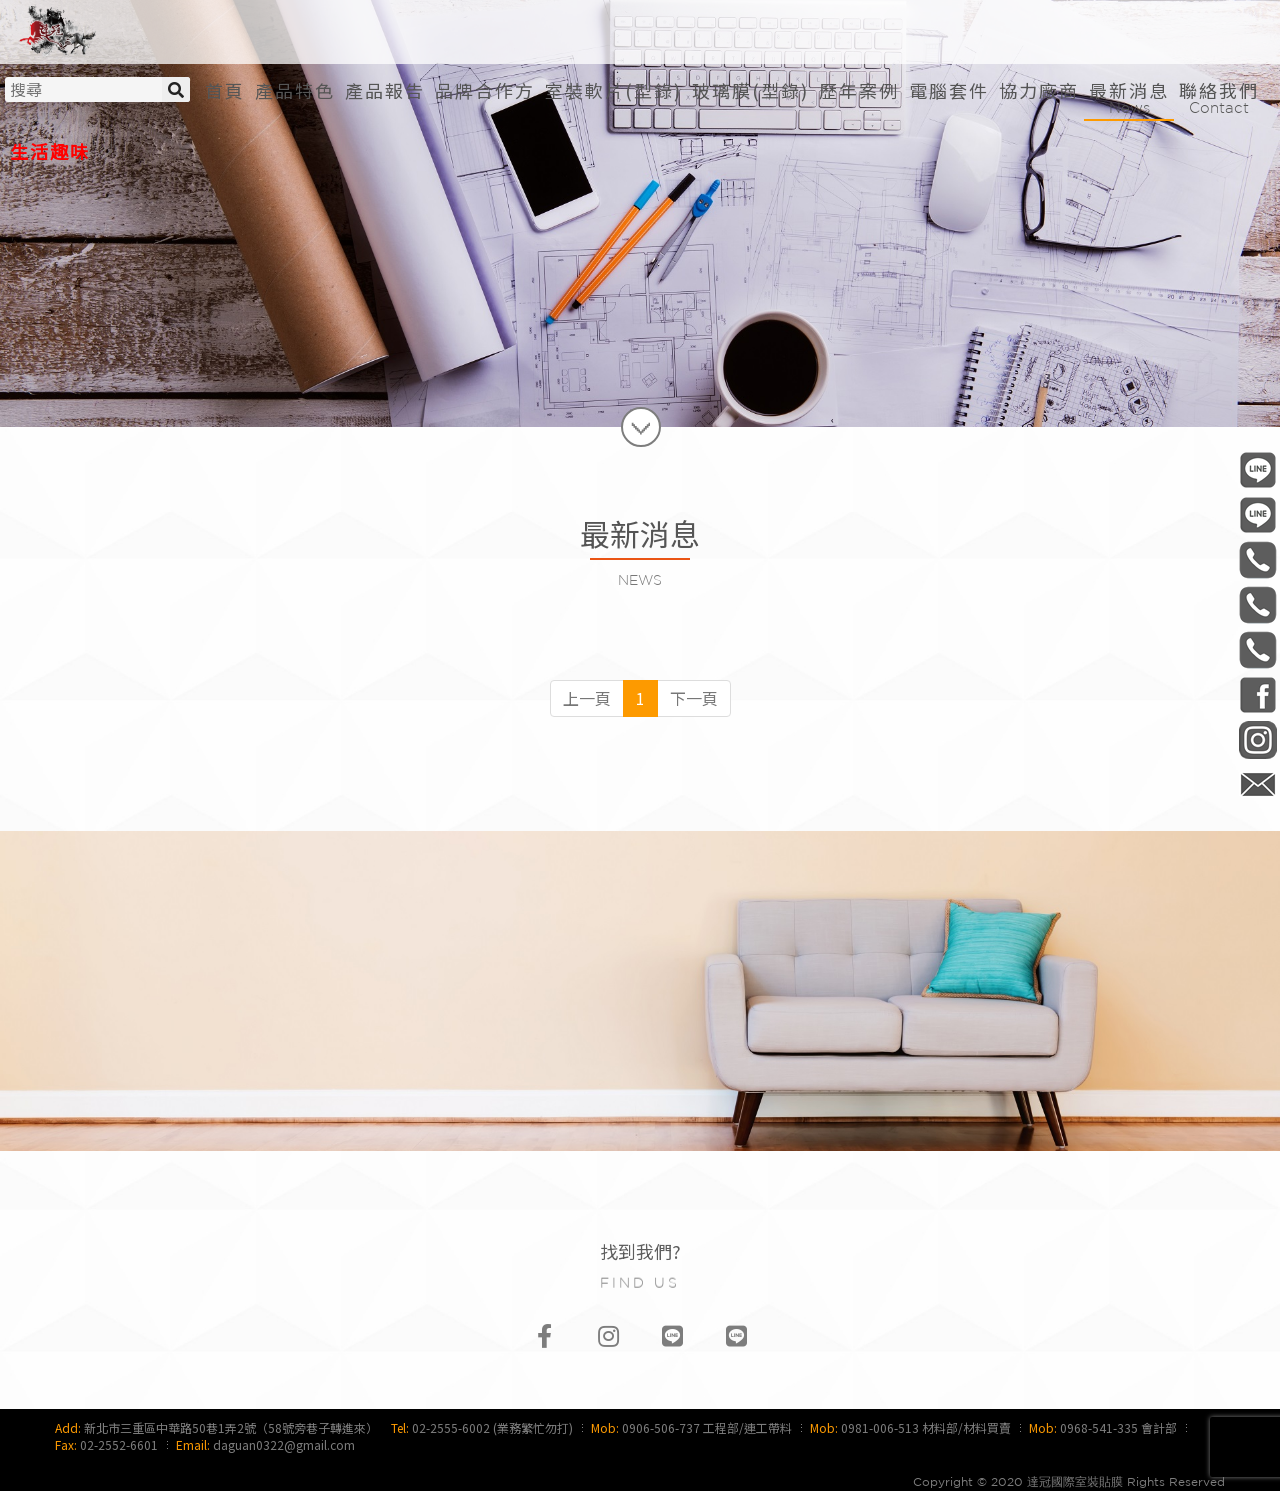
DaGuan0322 (1257, 694)
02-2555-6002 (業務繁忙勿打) (492, 1427)
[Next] (694, 698)
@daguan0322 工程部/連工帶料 (1257, 469)
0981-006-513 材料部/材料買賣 (926, 1427)
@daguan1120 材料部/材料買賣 (1257, 514)
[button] (613, 90)
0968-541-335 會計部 (1118, 1427)
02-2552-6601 (119, 1444)
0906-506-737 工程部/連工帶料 (707, 1427)
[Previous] (587, 698)
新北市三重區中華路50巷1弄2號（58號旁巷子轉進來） (231, 1427)
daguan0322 (1257, 739)
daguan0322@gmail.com (284, 1444)
